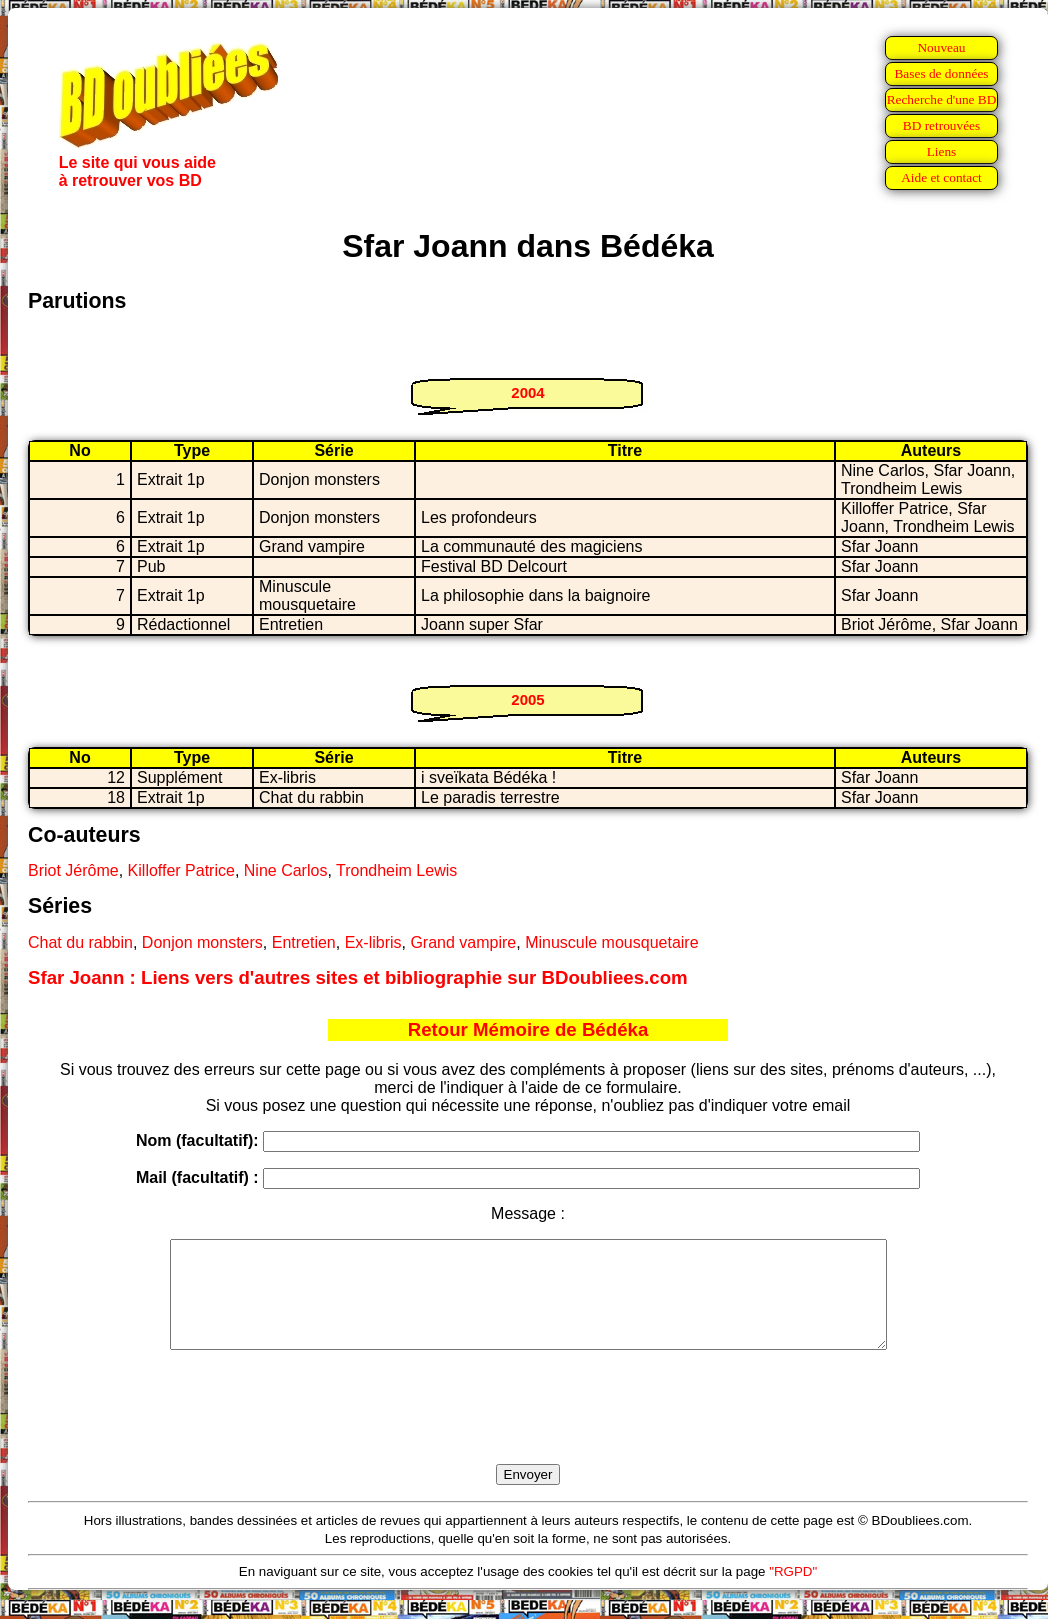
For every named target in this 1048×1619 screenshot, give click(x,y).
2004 (527, 392)
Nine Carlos (286, 870)
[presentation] (528, 1430)
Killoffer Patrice (181, 870)
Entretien (304, 942)
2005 (527, 699)
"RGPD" (793, 1592)
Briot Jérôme (73, 870)
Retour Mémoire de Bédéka (528, 1029)
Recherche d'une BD (942, 99)
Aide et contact (941, 177)
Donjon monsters (202, 942)
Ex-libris (373, 942)
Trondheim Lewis (396, 870)
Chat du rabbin (80, 942)
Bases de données (941, 73)
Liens (942, 151)
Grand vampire (463, 942)
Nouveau (941, 47)
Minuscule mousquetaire (611, 942)
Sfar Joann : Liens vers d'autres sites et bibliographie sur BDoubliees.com (358, 977)
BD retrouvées (941, 125)
